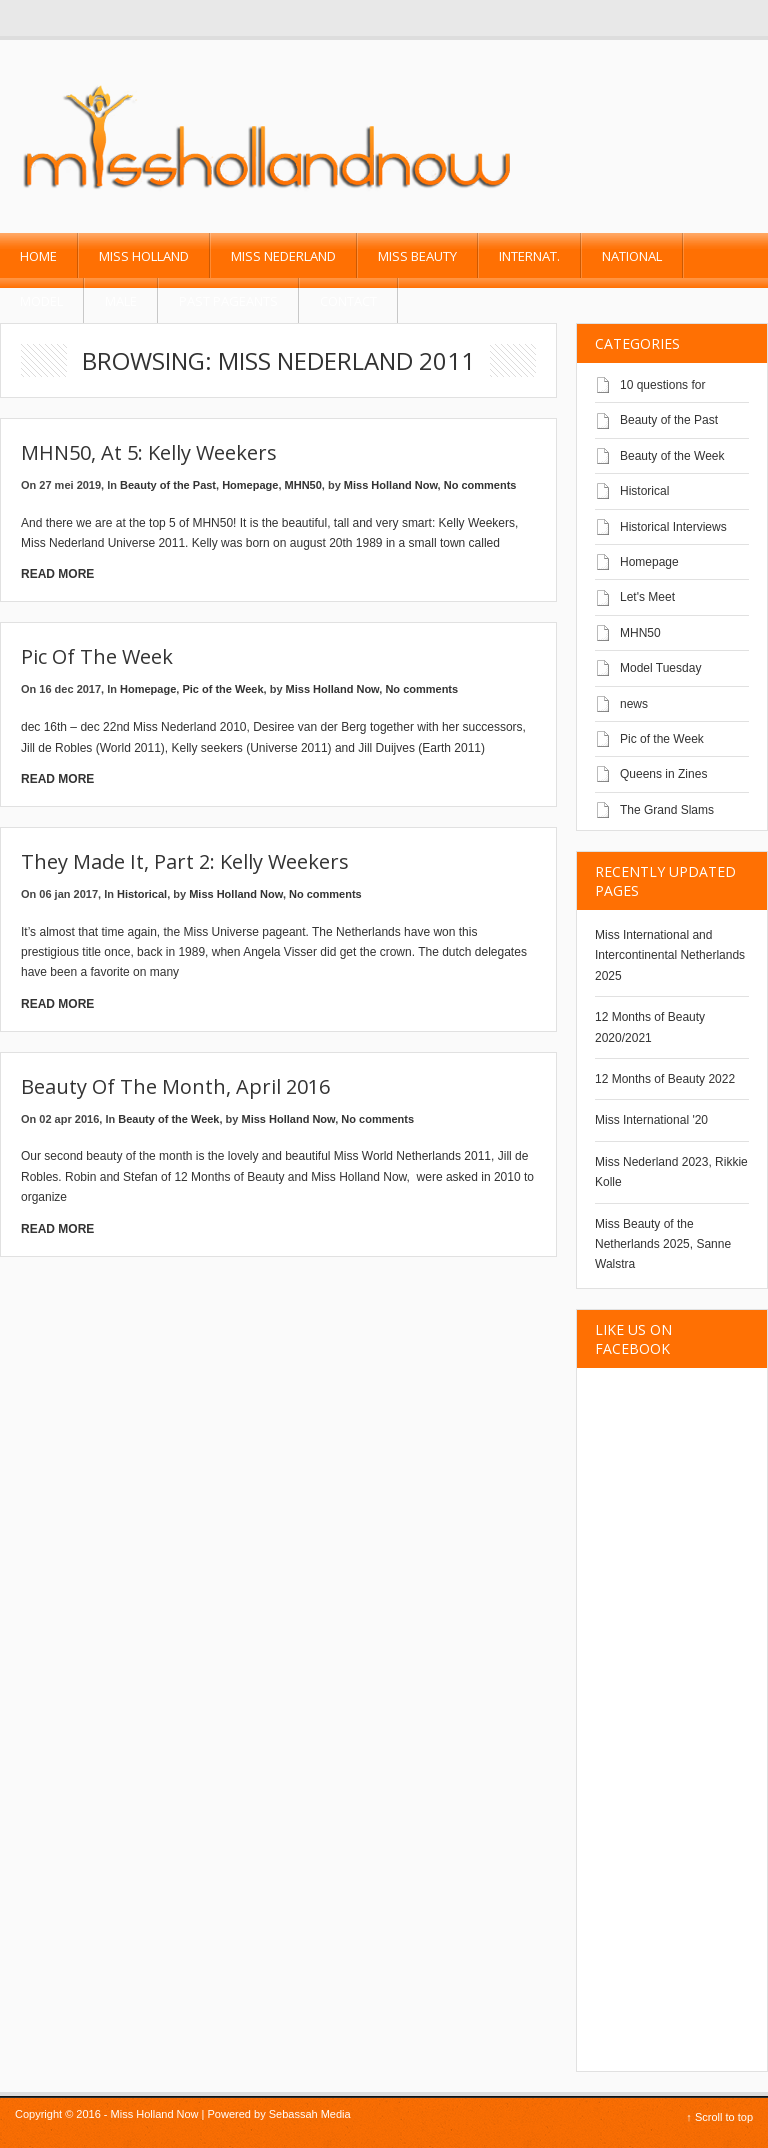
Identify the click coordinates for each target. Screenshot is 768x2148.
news (634, 704)
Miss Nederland (283, 256)
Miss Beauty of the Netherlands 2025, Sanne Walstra (663, 1244)
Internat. (529, 256)
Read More (57, 574)
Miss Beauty (417, 256)
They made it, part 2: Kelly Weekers (185, 861)
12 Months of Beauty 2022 (665, 1079)
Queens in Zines (663, 774)
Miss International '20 (651, 1120)
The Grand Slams (667, 810)
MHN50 (303, 485)
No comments (480, 485)
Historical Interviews (673, 527)
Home (38, 256)
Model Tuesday (660, 668)
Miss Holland (144, 256)
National (632, 256)
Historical (142, 894)
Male (121, 301)
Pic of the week (97, 656)
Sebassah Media (310, 2114)
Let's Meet (647, 597)
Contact (348, 301)
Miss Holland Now (391, 485)
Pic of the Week (222, 689)
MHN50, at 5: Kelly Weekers (149, 452)
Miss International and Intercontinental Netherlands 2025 (670, 955)
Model (41, 301)
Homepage (250, 485)
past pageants (228, 301)
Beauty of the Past (168, 485)
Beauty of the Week (168, 1119)
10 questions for (662, 385)
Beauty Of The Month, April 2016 (175, 1086)
